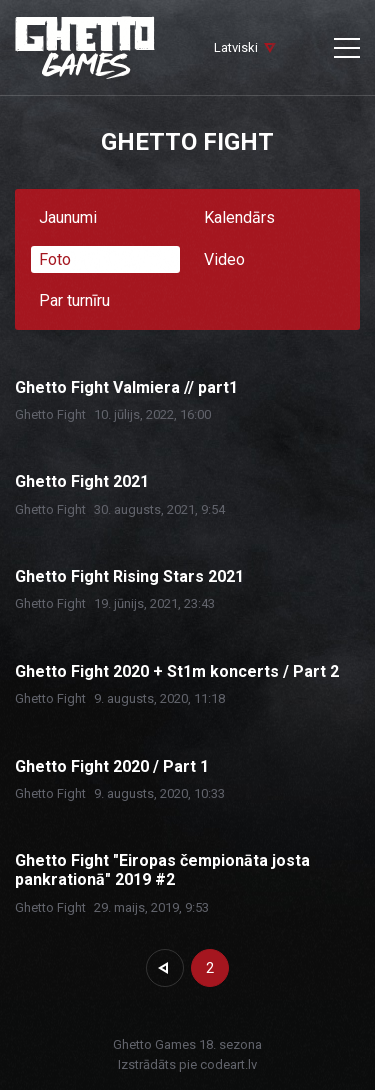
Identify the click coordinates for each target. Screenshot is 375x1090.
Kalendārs (239, 217)
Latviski (236, 47)
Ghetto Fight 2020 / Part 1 (112, 766)
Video (224, 259)
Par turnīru (74, 300)
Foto (55, 259)
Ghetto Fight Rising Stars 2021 (129, 576)
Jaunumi (68, 217)
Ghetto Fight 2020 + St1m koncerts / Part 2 (177, 671)
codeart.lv (228, 1064)
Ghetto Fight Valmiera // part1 (126, 387)
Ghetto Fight (50, 414)
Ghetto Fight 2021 (82, 481)
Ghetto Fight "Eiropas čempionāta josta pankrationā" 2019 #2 (162, 870)
